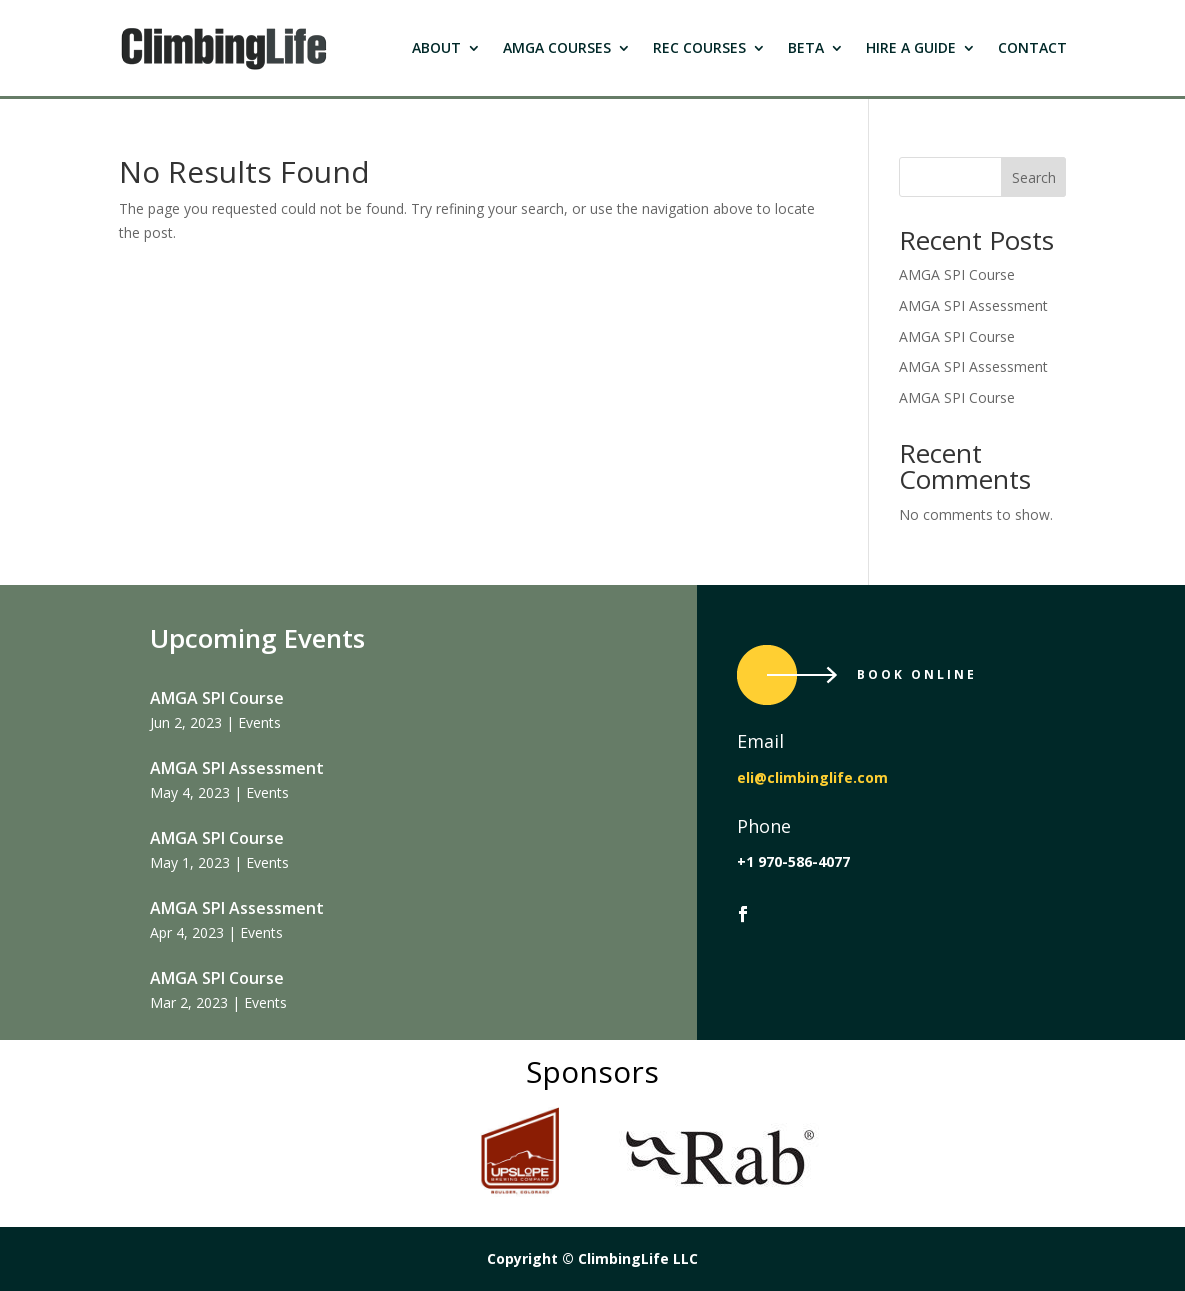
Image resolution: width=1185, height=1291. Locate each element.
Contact (1032, 47)
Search (1034, 177)
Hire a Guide (911, 47)
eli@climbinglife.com (812, 777)
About (436, 47)
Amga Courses (557, 47)
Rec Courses (699, 47)
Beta (806, 47)
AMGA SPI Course (957, 274)
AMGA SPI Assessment (973, 305)
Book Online (917, 674)
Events (259, 722)
